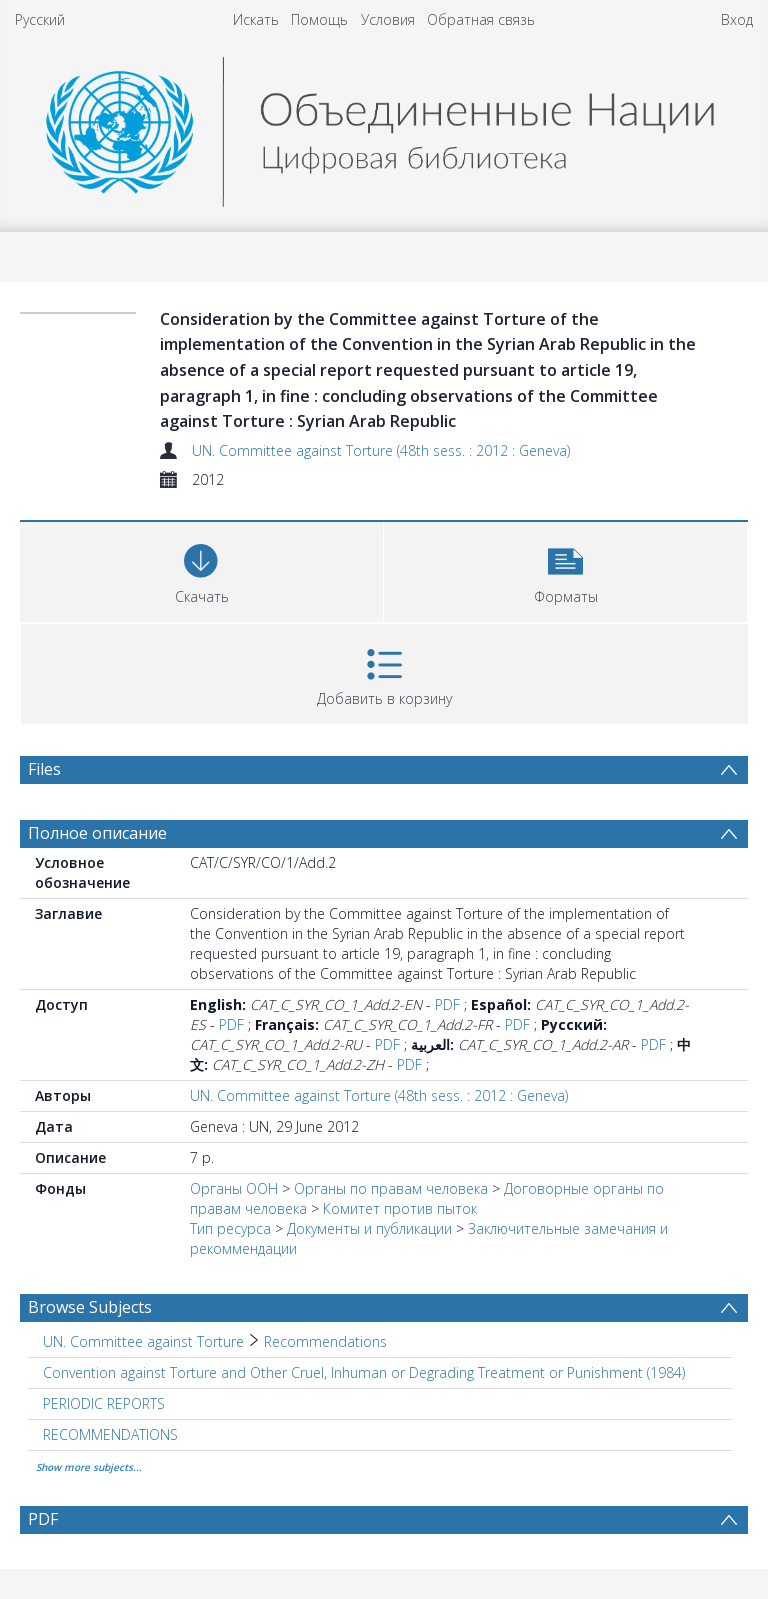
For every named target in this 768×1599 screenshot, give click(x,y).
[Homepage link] (384, 126)
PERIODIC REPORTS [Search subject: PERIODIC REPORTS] (104, 1403)
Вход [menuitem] (737, 19)
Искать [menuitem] (256, 19)
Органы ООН (234, 1188)
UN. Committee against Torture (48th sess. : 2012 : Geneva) (381, 450)
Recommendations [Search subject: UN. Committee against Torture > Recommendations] (325, 1341)
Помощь (319, 19)
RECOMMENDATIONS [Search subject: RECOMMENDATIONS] (110, 1434)
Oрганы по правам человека (393, 1188)
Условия (388, 19)
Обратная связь (481, 19)
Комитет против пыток (400, 1208)
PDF (447, 1004)
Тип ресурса (230, 1228)
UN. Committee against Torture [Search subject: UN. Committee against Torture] (143, 1341)
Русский (40, 19)
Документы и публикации (369, 1228)
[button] (565, 569)
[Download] (201, 569)
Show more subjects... (89, 1467)
